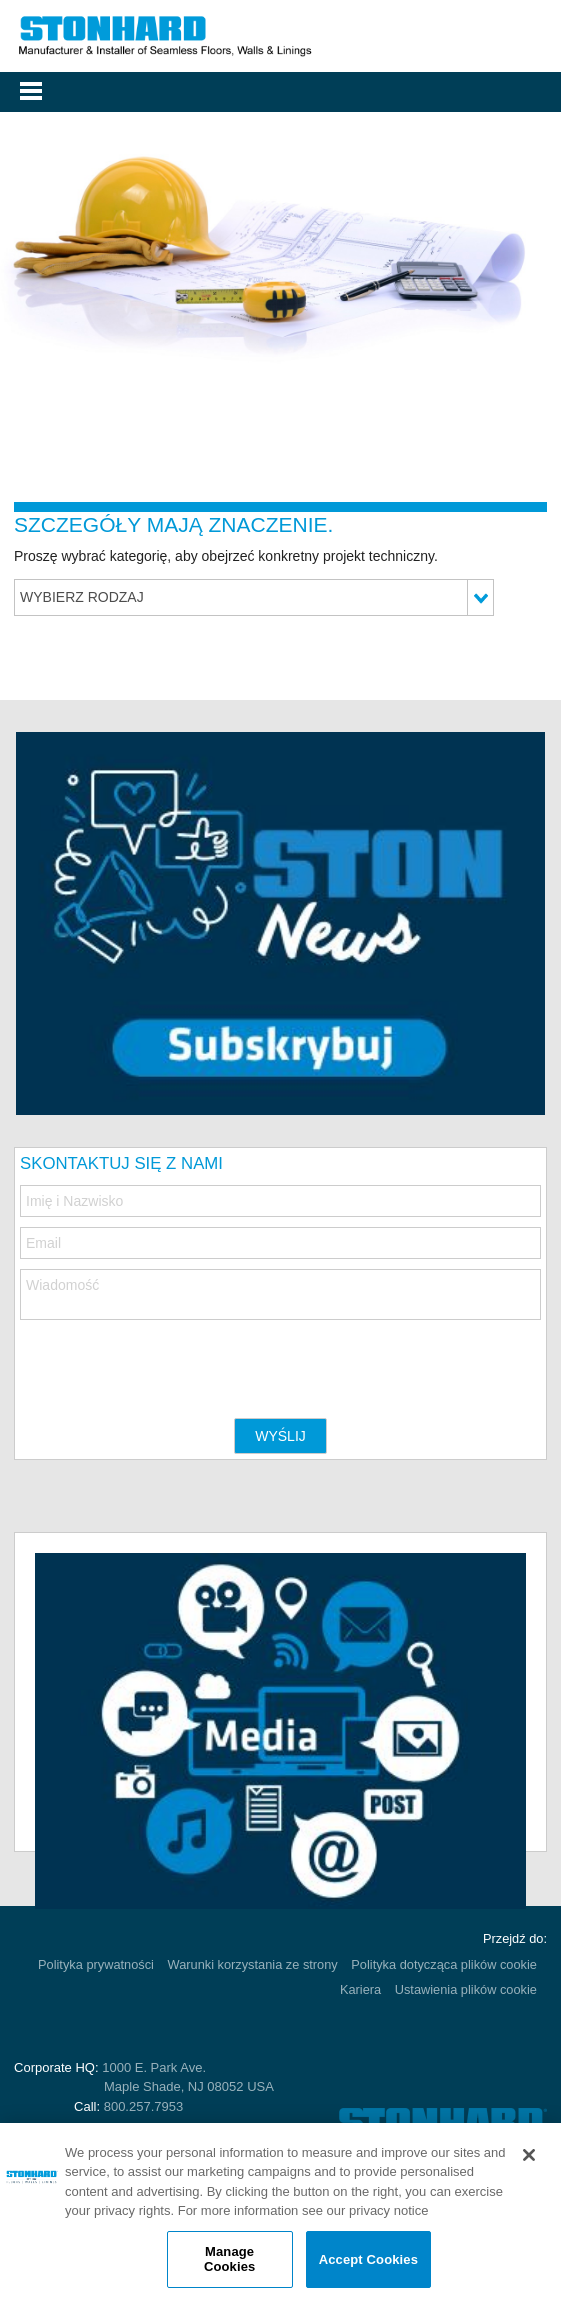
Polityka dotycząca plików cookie (444, 1964)
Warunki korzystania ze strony (253, 1964)
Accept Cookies (368, 2259)
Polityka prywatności (96, 1964)
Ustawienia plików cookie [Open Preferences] (466, 1989)
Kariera (360, 1989)
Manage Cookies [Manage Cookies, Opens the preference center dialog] (229, 2259)
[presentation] (172, 1359)
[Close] (529, 2155)
